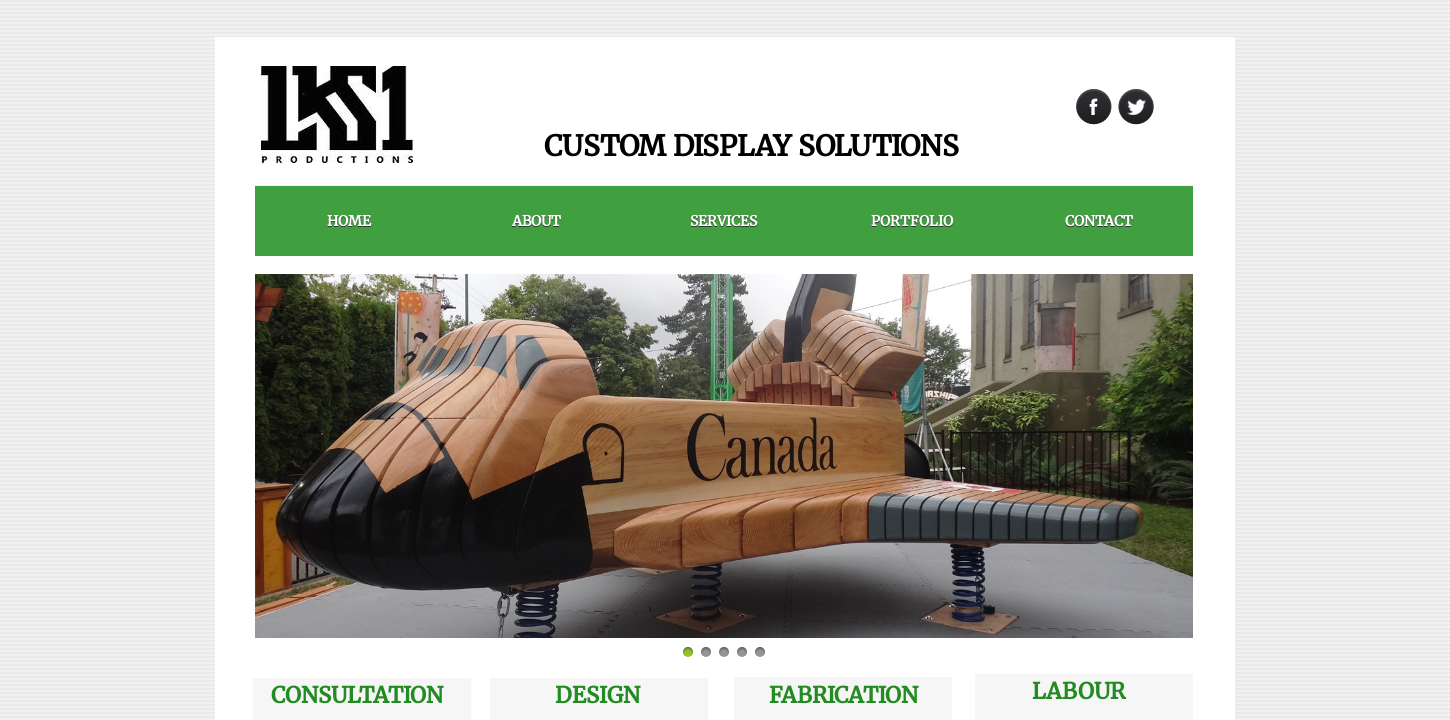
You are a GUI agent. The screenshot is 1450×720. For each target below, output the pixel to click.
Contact (1099, 221)
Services (723, 221)
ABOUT (536, 221)
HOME (349, 221)
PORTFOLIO (912, 221)
